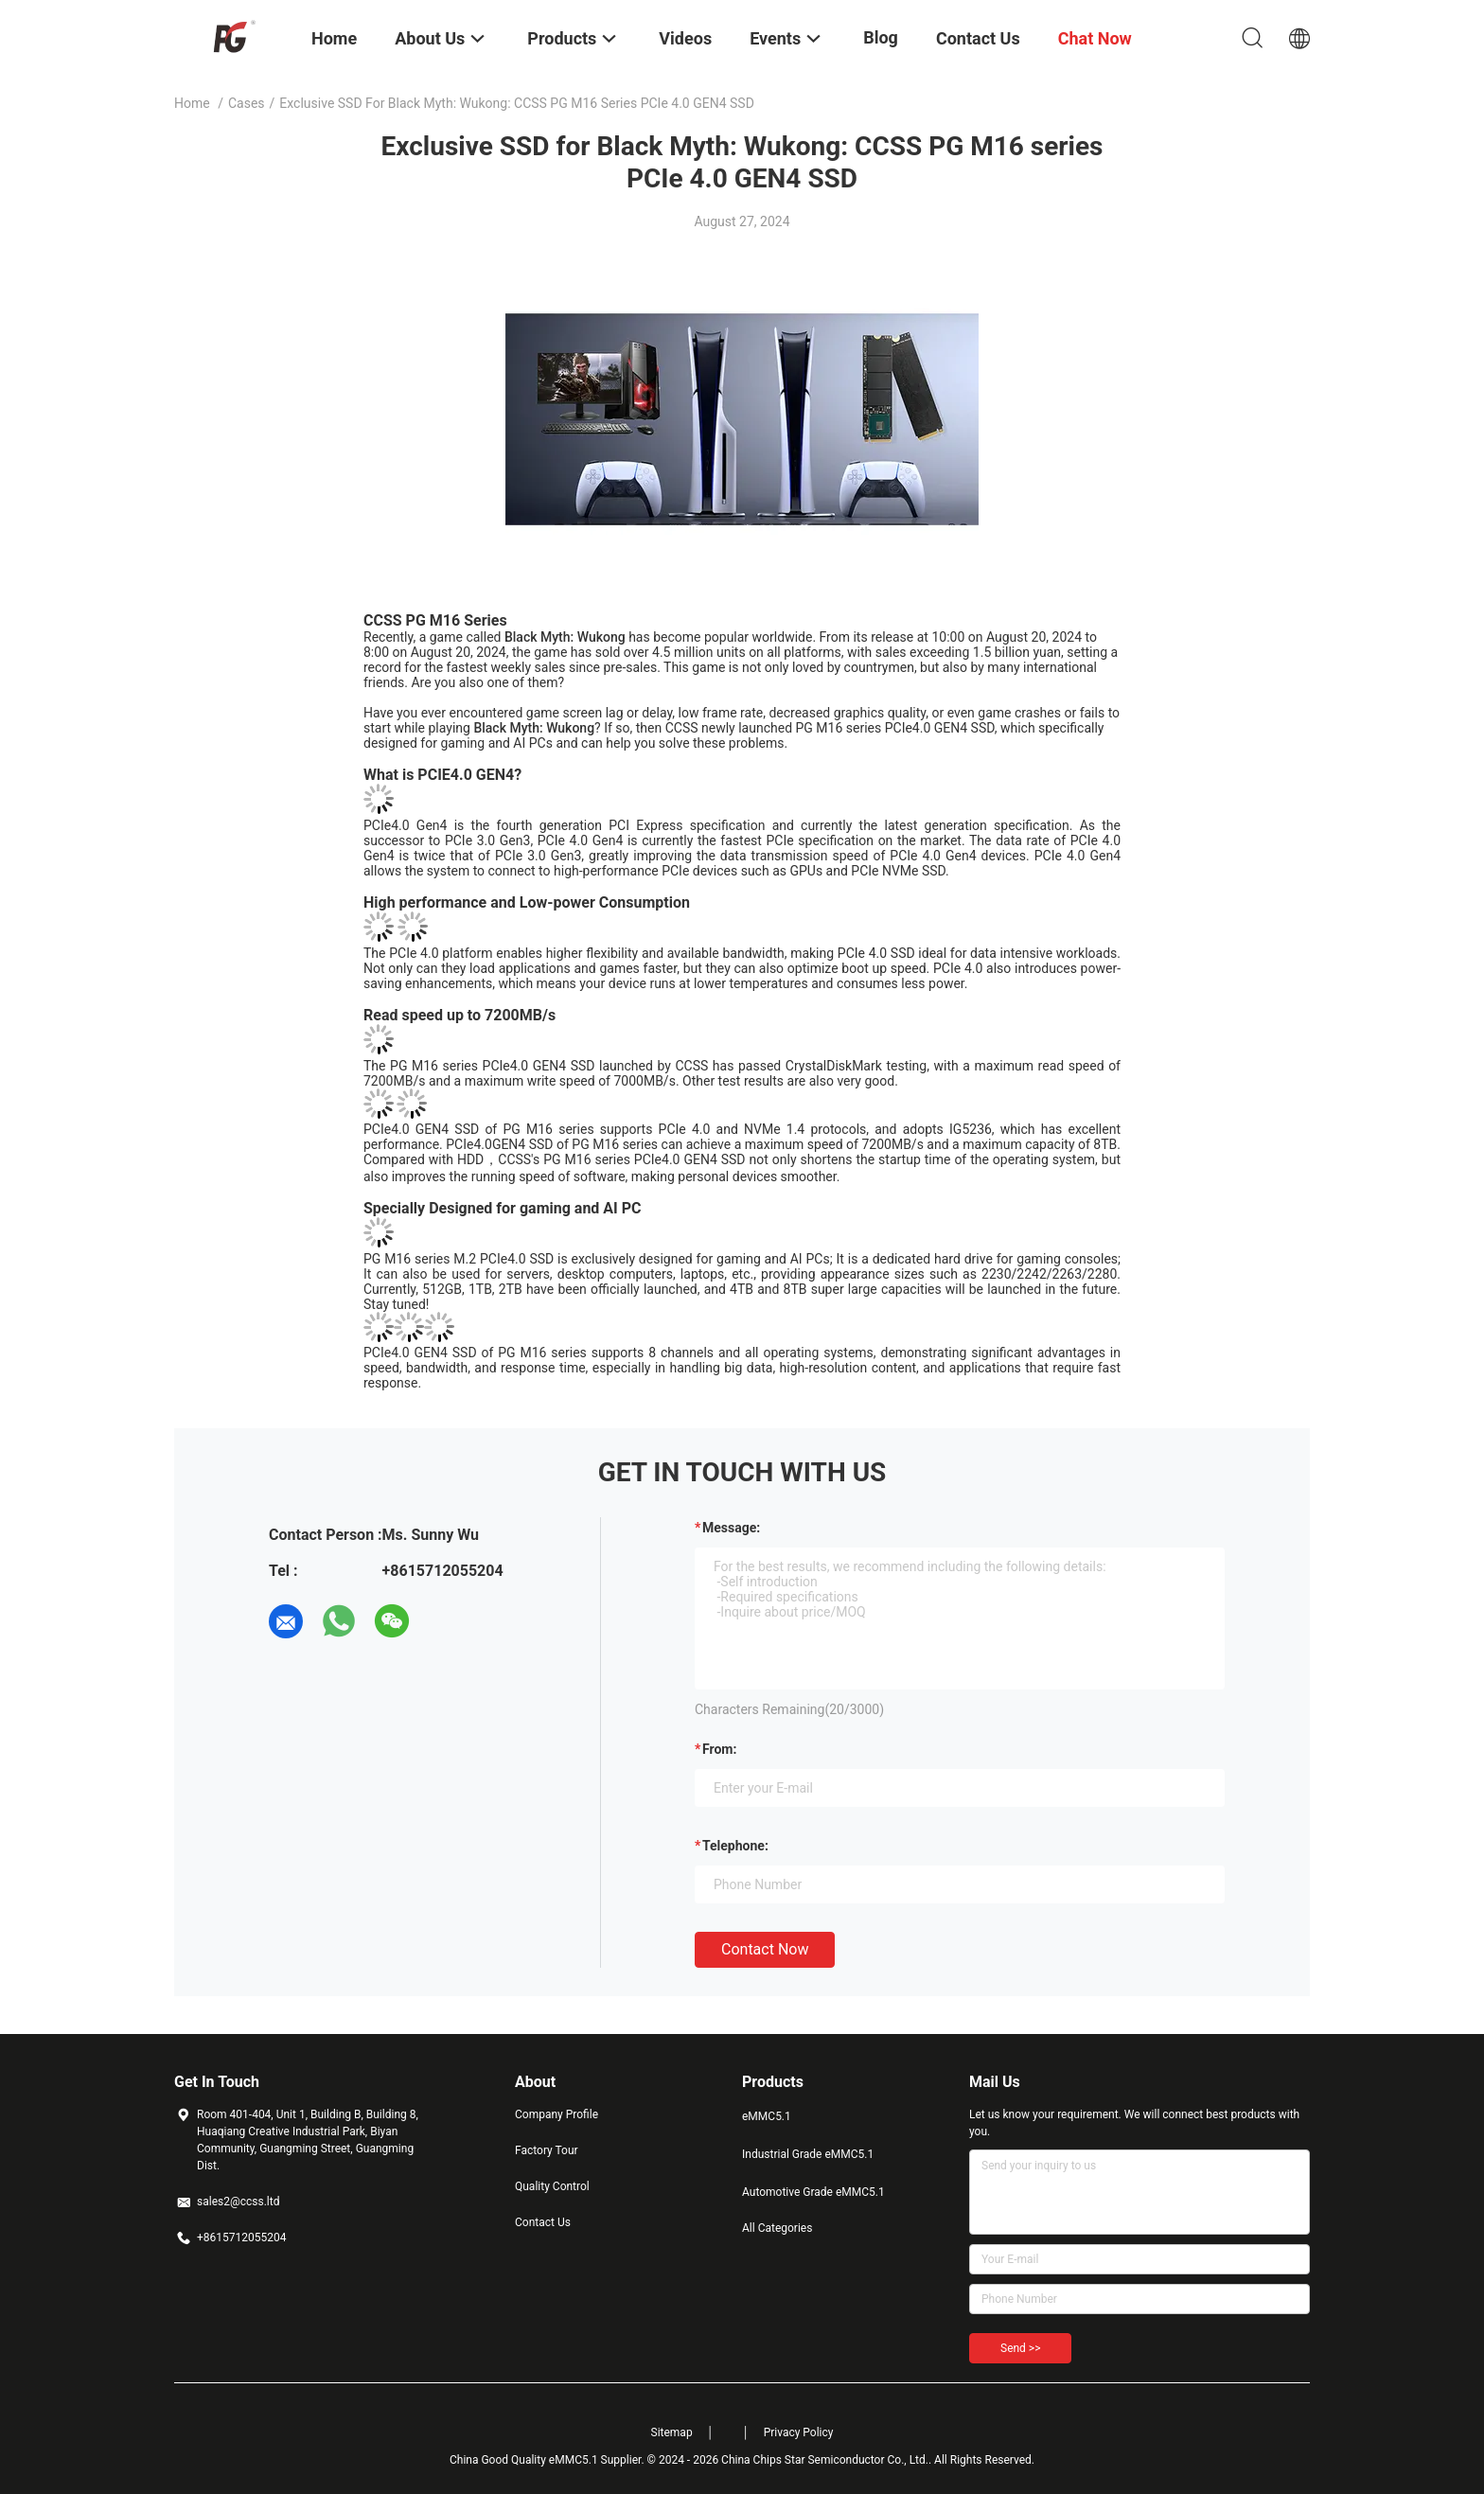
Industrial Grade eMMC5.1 (808, 2154)
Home (192, 103)
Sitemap (672, 2432)
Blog (880, 37)
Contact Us (543, 2222)
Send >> (1020, 2348)
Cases (246, 103)
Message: (731, 1527)
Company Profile (556, 2114)
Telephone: (735, 1845)
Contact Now (764, 1949)
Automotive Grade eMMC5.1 (813, 2192)
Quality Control (552, 2186)
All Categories (777, 2228)
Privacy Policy (799, 2432)
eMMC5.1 (766, 2116)
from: (719, 1749)
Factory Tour (546, 2150)
